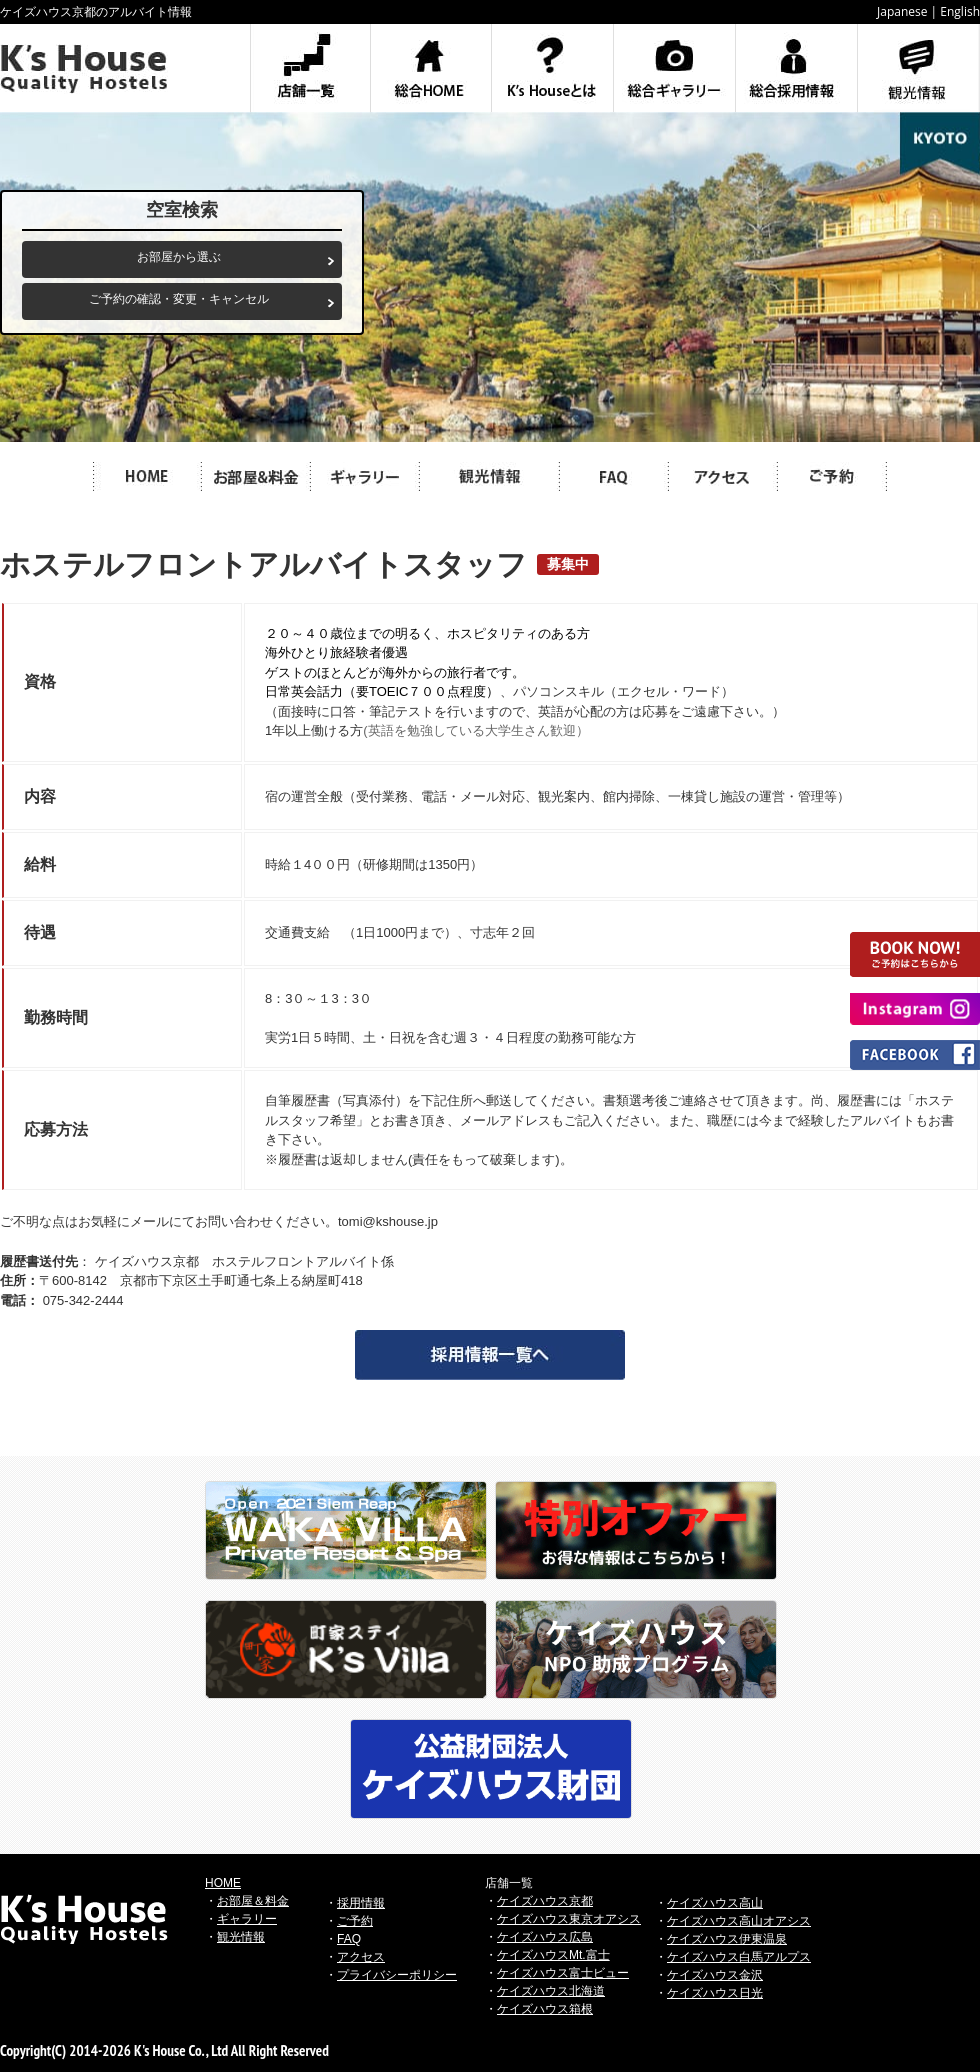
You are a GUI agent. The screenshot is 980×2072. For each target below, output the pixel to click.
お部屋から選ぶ (179, 257)
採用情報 (361, 1903)
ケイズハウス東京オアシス (569, 1919)
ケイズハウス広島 (545, 1937)
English (960, 11)
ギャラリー (247, 1919)
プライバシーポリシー (397, 1975)
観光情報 (241, 1937)
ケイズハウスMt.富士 (553, 1955)
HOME (223, 1883)
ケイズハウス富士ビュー (563, 1973)
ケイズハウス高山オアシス (739, 1921)
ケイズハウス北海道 (551, 1991)
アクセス (361, 1957)
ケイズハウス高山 (715, 1903)
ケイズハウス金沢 (715, 1975)
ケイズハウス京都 (545, 1901)
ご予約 (355, 1921)
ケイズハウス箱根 (545, 2009)
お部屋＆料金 (253, 1901)
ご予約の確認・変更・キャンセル (179, 299)
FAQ (349, 1939)
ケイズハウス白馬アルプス (739, 1957)
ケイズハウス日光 (715, 1993)
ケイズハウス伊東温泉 (727, 1939)
